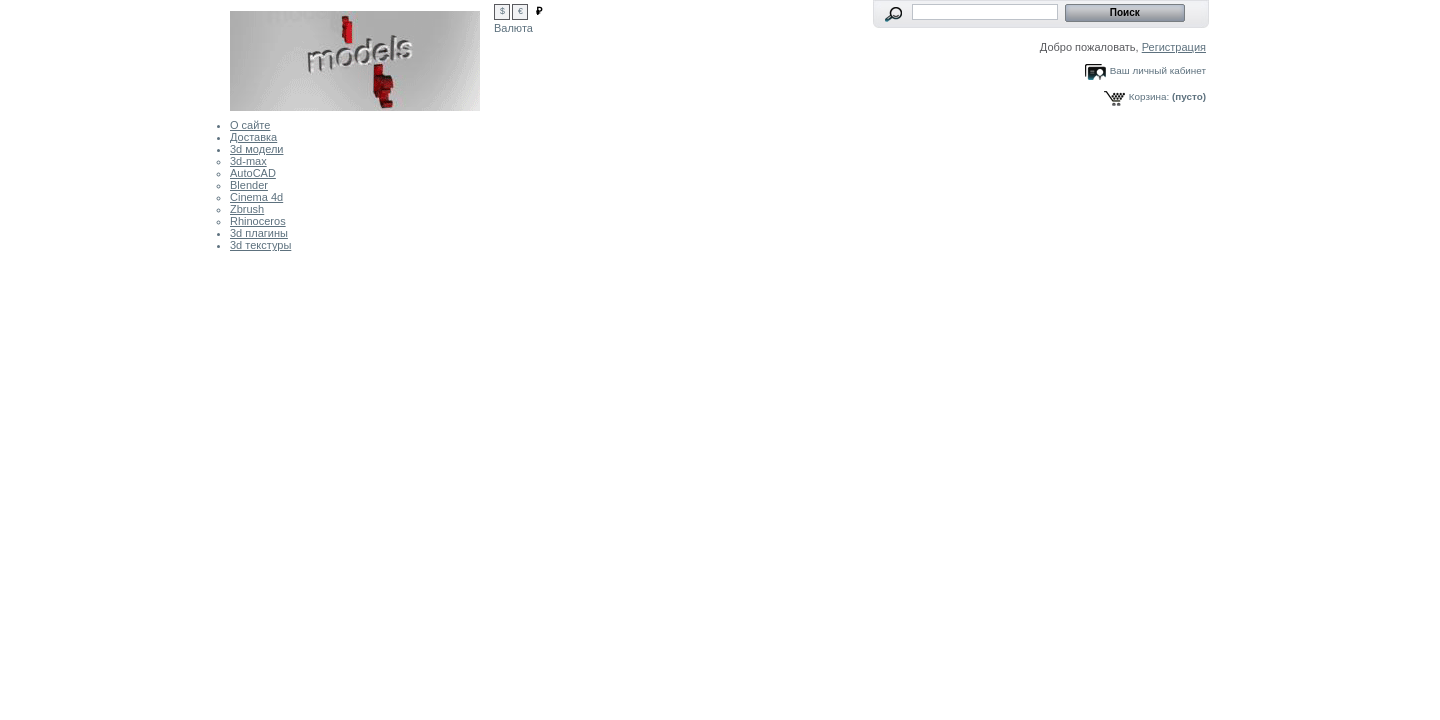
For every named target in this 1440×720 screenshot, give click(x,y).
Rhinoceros (258, 221)
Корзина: (1149, 96)
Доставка (253, 137)
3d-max (248, 161)
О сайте (250, 125)
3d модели (256, 149)
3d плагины (259, 233)
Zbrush (247, 209)
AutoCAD (253, 173)
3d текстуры (260, 245)
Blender (249, 185)
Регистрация (1174, 47)
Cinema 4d (256, 197)
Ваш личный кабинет (1158, 70)
